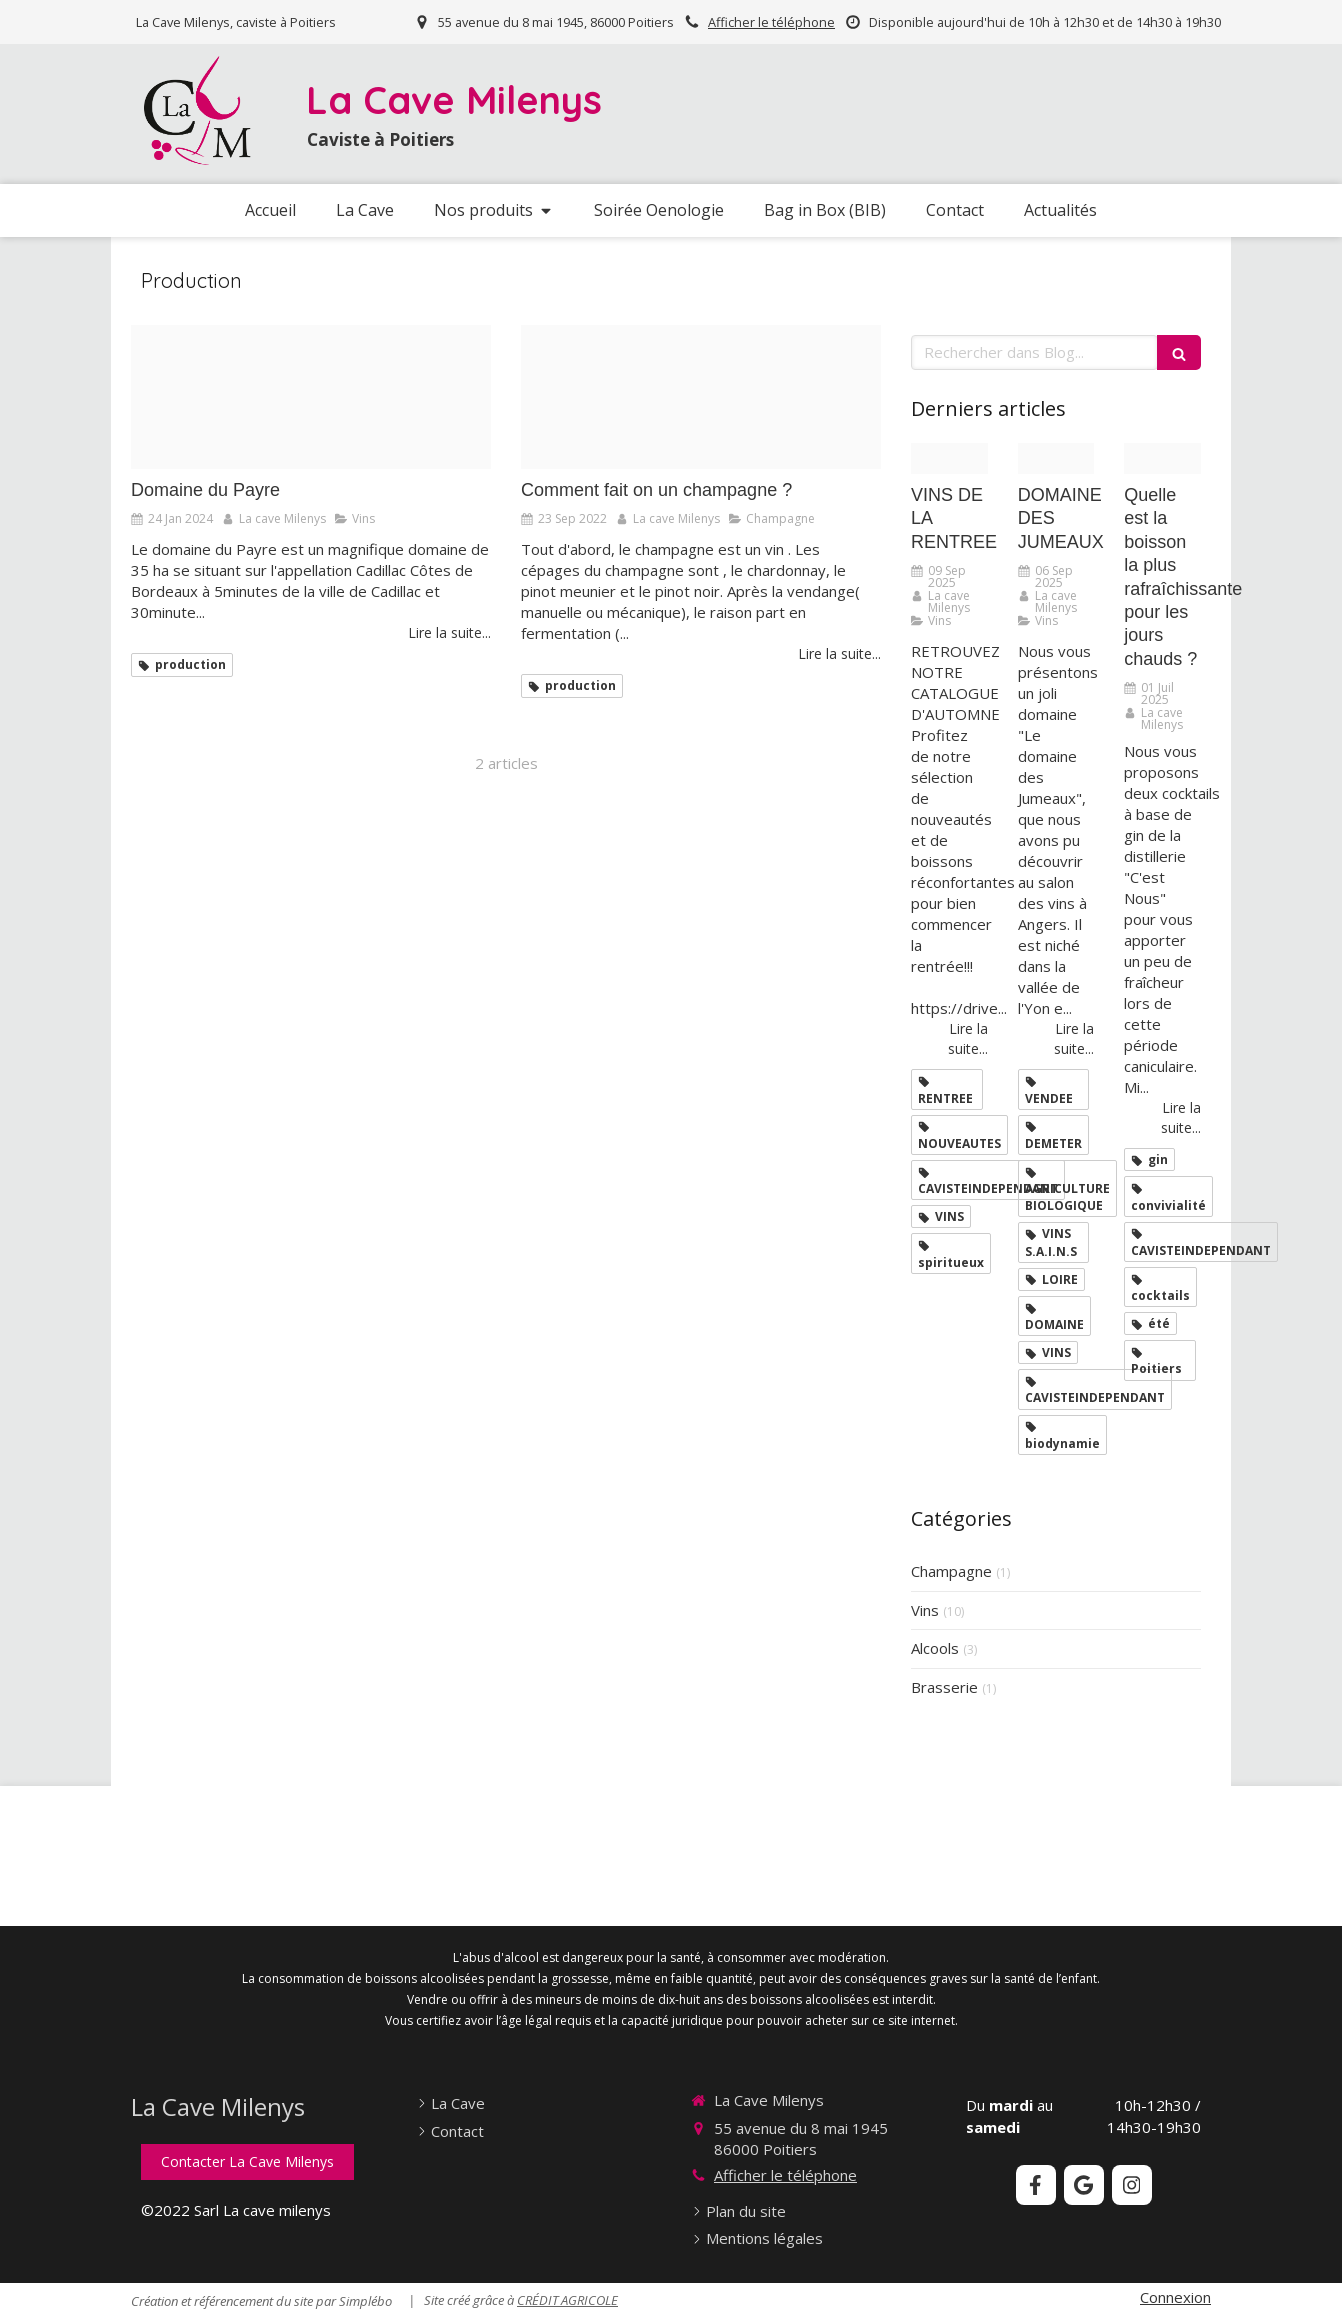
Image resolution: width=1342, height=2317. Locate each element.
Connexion (1175, 2297)
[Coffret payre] (311, 397)
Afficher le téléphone (771, 22)
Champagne (951, 1571)
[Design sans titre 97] (1162, 458)
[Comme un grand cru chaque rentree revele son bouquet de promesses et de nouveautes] (949, 458)
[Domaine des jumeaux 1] (1056, 458)
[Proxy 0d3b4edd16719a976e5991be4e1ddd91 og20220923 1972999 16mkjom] (701, 397)
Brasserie (944, 1687)
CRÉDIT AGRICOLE (567, 2300)
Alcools (935, 1648)
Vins (925, 1610)
